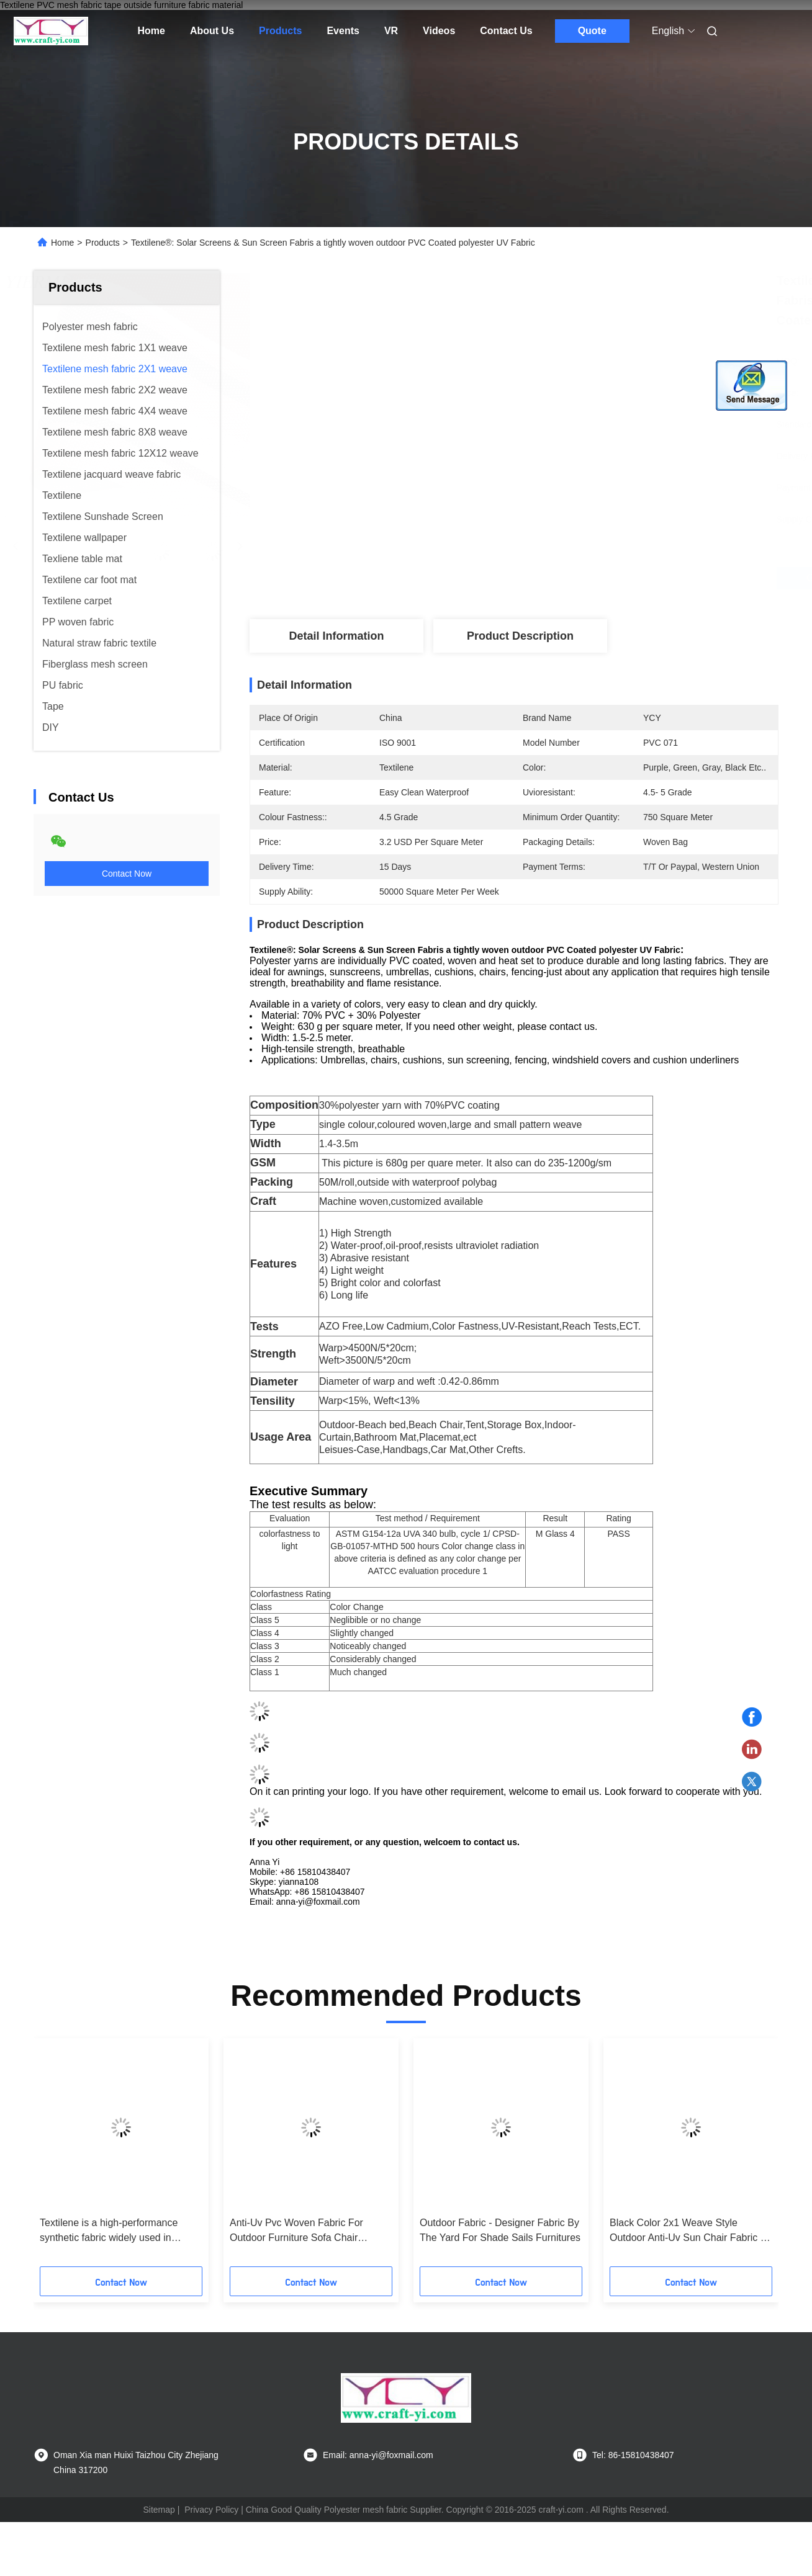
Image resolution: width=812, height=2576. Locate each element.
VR (391, 30)
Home (151, 30)
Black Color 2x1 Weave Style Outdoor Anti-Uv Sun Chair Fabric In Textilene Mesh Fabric (689, 2231)
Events (343, 30)
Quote (592, 30)
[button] (73, 2156)
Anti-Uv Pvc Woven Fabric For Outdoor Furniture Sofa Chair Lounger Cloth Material (296, 2231)
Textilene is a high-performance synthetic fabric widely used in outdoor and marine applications (110, 2231)
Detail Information (336, 636)
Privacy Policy (211, 2510)
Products (280, 30)
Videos (439, 30)
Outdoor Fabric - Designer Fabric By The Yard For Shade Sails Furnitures (500, 2230)
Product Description (520, 636)
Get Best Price (580, 578)
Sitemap (158, 2510)
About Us (212, 30)
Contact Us (506, 30)
